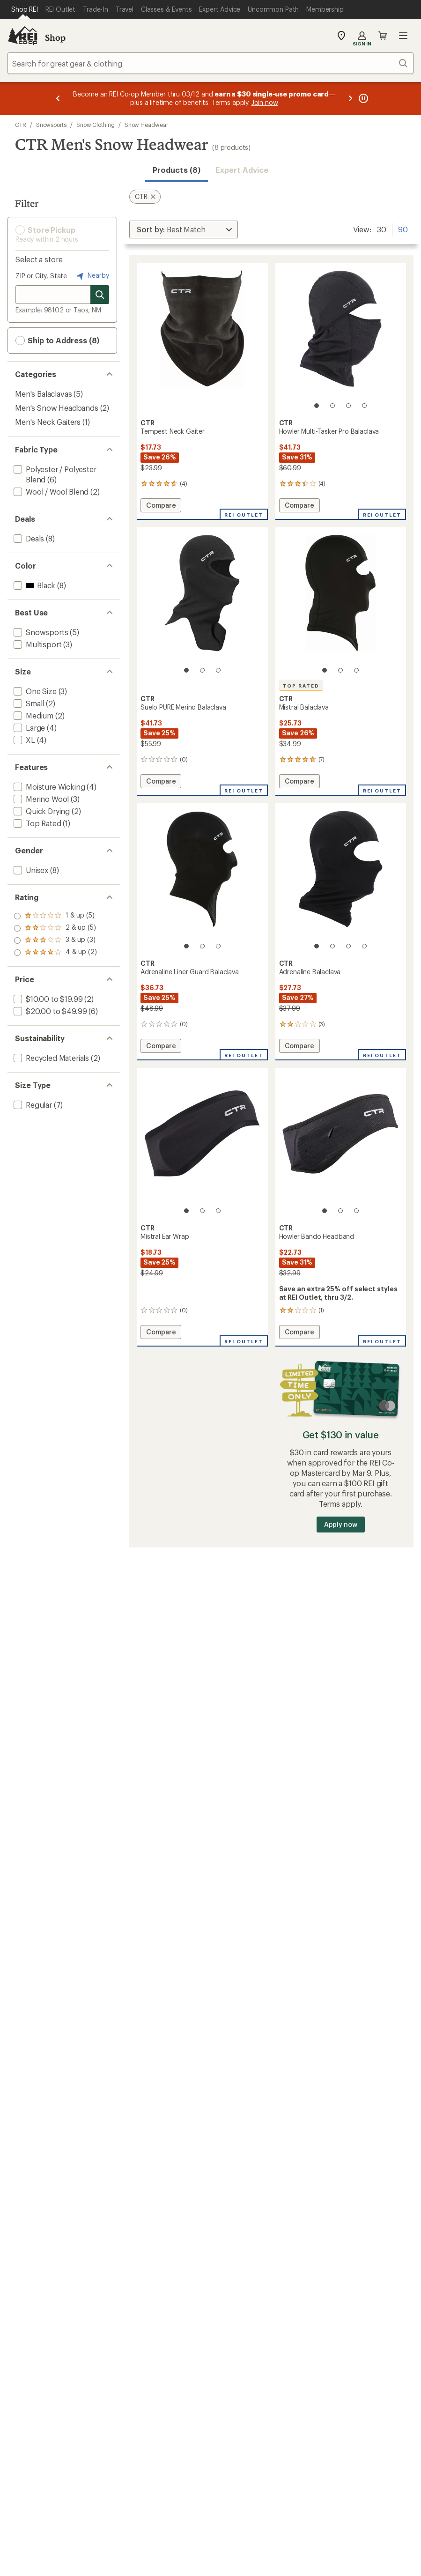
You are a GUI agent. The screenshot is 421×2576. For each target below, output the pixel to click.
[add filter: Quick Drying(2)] (41, 811)
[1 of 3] (186, 670)
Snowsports (51, 124)
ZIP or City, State (41, 276)
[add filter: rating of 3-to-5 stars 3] (55, 928)
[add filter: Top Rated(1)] (36, 823)
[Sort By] (183, 229)
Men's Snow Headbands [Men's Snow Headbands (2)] (56, 407)
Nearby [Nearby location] (91, 275)
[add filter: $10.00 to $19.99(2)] (47, 998)
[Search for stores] (99, 294)
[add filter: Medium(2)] (32, 715)
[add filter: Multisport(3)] (36, 644)
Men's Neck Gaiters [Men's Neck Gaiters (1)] (48, 421)
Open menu (403, 35)
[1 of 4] (317, 405)
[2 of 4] (332, 405)
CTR (20, 124)
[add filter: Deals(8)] (28, 538)
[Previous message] (58, 98)
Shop (55, 37)
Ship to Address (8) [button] (57, 340)
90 (403, 228)
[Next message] (350, 98)
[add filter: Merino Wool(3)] (40, 798)
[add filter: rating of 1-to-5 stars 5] (55, 953)
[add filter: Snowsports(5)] (40, 632)
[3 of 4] (348, 405)
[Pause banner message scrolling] (362, 98)
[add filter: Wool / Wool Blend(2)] (50, 491)
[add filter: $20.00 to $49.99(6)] (49, 1011)
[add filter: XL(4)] (23, 739)
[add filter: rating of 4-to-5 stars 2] (55, 916)
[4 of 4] (364, 405)
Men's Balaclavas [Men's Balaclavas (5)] (43, 393)
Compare (161, 506)
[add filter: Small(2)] (28, 703)
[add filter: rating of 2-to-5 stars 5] (55, 940)
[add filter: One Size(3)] (34, 691)
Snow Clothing (95, 124)
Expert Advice (241, 169)
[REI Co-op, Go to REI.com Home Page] (22, 35)
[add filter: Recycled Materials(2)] (50, 1057)
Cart (382, 35)
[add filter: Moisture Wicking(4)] (48, 786)
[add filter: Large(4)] (28, 727)
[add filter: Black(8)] (33, 585)
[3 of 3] (218, 670)
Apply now (340, 1524)
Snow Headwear (146, 124)
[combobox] (210, 63)
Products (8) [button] (176, 169)
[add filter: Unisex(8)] (30, 870)
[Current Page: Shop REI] (24, 9)
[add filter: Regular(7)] (32, 1104)
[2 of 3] (202, 670)
